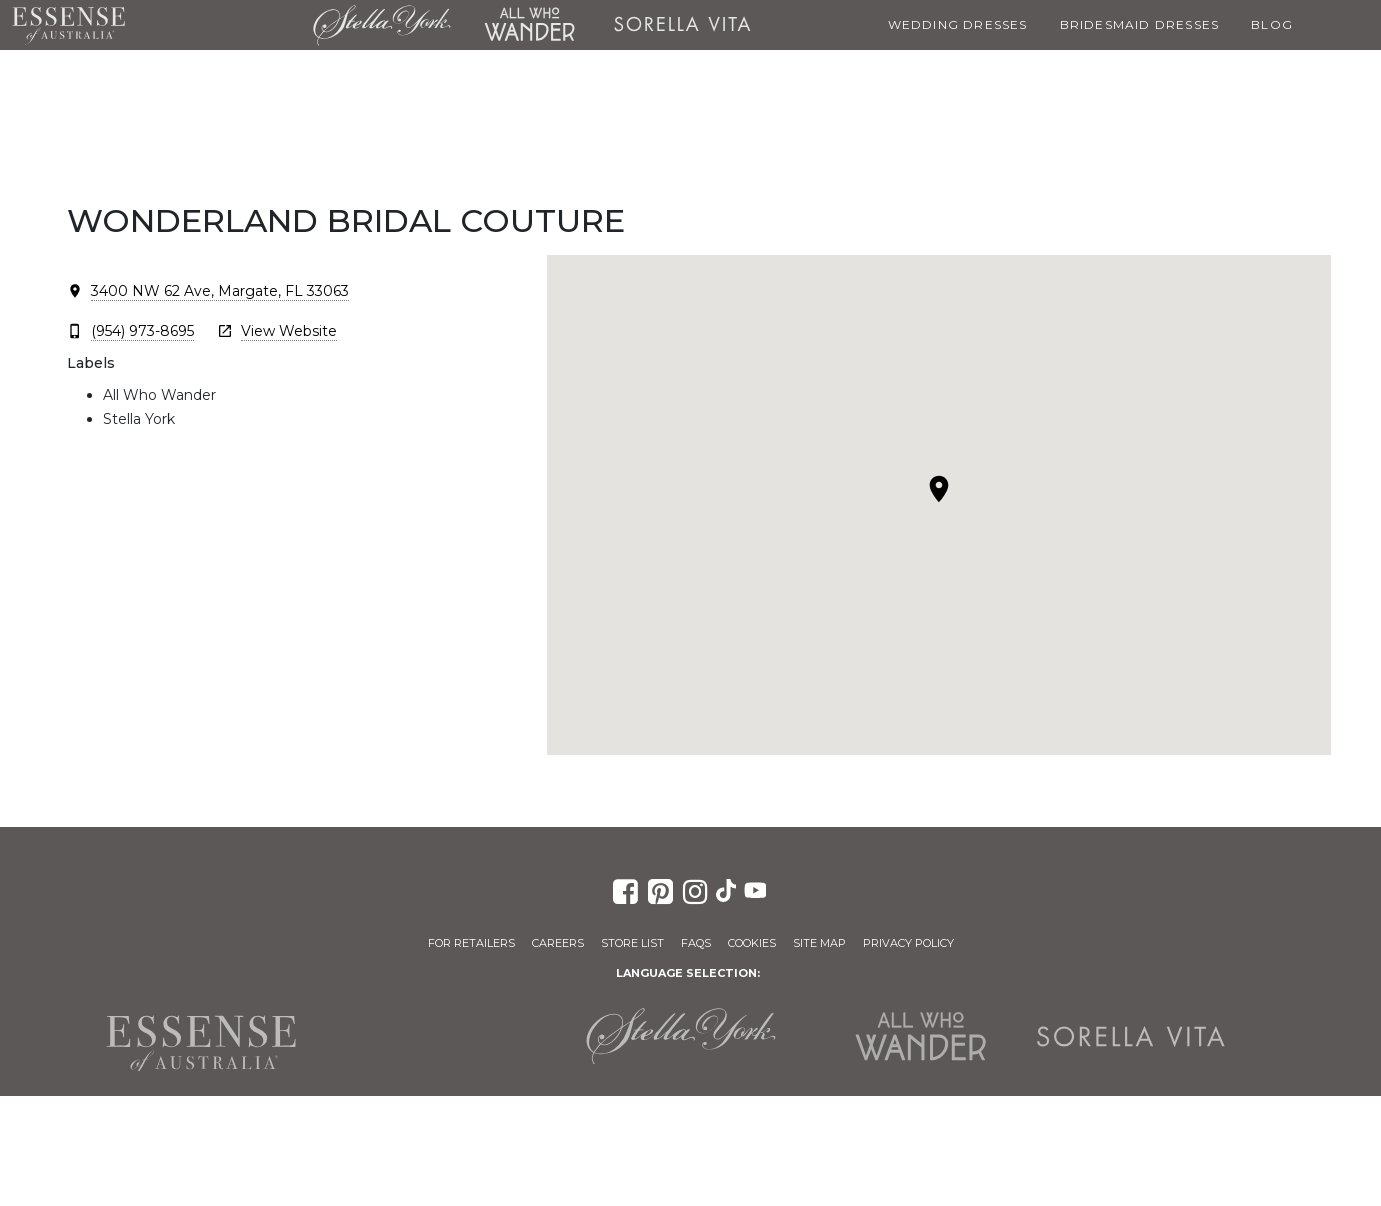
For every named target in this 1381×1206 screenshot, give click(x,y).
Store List (632, 943)
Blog (1272, 24)
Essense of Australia (68, 25)
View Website (289, 331)
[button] (939, 489)
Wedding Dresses (958, 24)
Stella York (382, 25)
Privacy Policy (908, 943)
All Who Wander (529, 25)
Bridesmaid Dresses (1140, 24)
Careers (558, 943)
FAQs (696, 943)
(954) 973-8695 (142, 331)
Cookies (752, 943)
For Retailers (471, 943)
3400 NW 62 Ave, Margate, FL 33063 (220, 291)
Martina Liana (219, 25)
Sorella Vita (682, 25)
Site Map (819, 943)
